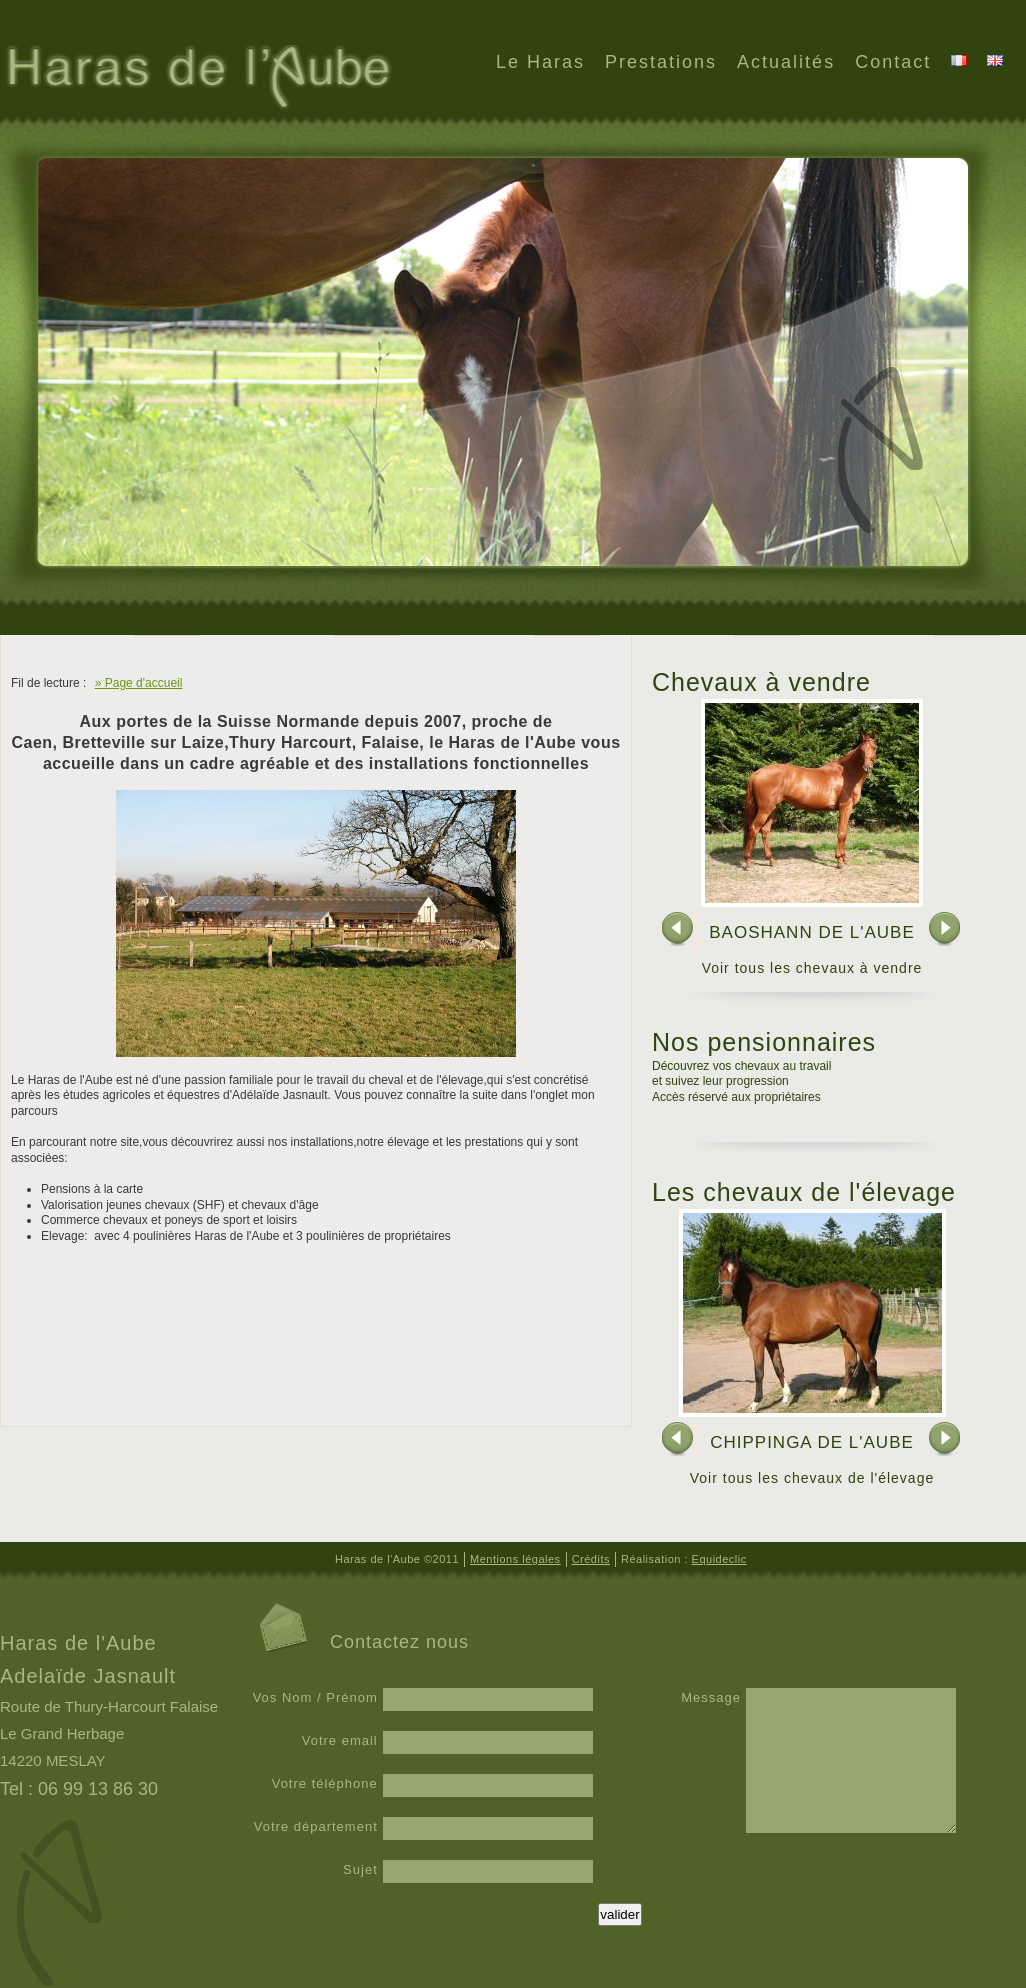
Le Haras (540, 62)
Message (711, 1697)
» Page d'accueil (139, 683)
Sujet (360, 1869)
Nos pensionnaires (764, 1042)
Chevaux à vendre (761, 682)
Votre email (340, 1740)
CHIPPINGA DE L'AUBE (812, 1442)
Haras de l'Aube (196, 79)
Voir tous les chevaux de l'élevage (812, 1478)
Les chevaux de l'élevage (804, 1192)
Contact (893, 62)
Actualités (786, 62)
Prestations (661, 62)
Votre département (316, 1826)
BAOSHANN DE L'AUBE (811, 932)
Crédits (591, 1559)
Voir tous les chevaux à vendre (812, 968)
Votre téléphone (325, 1783)
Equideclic (719, 1559)
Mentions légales (515, 1559)
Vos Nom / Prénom (315, 1697)
